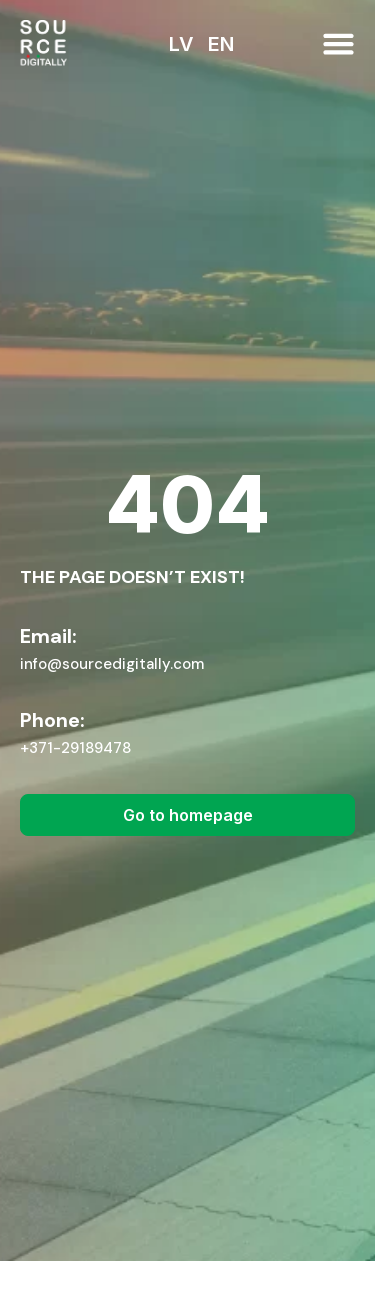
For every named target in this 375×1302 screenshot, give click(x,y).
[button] (338, 43)
